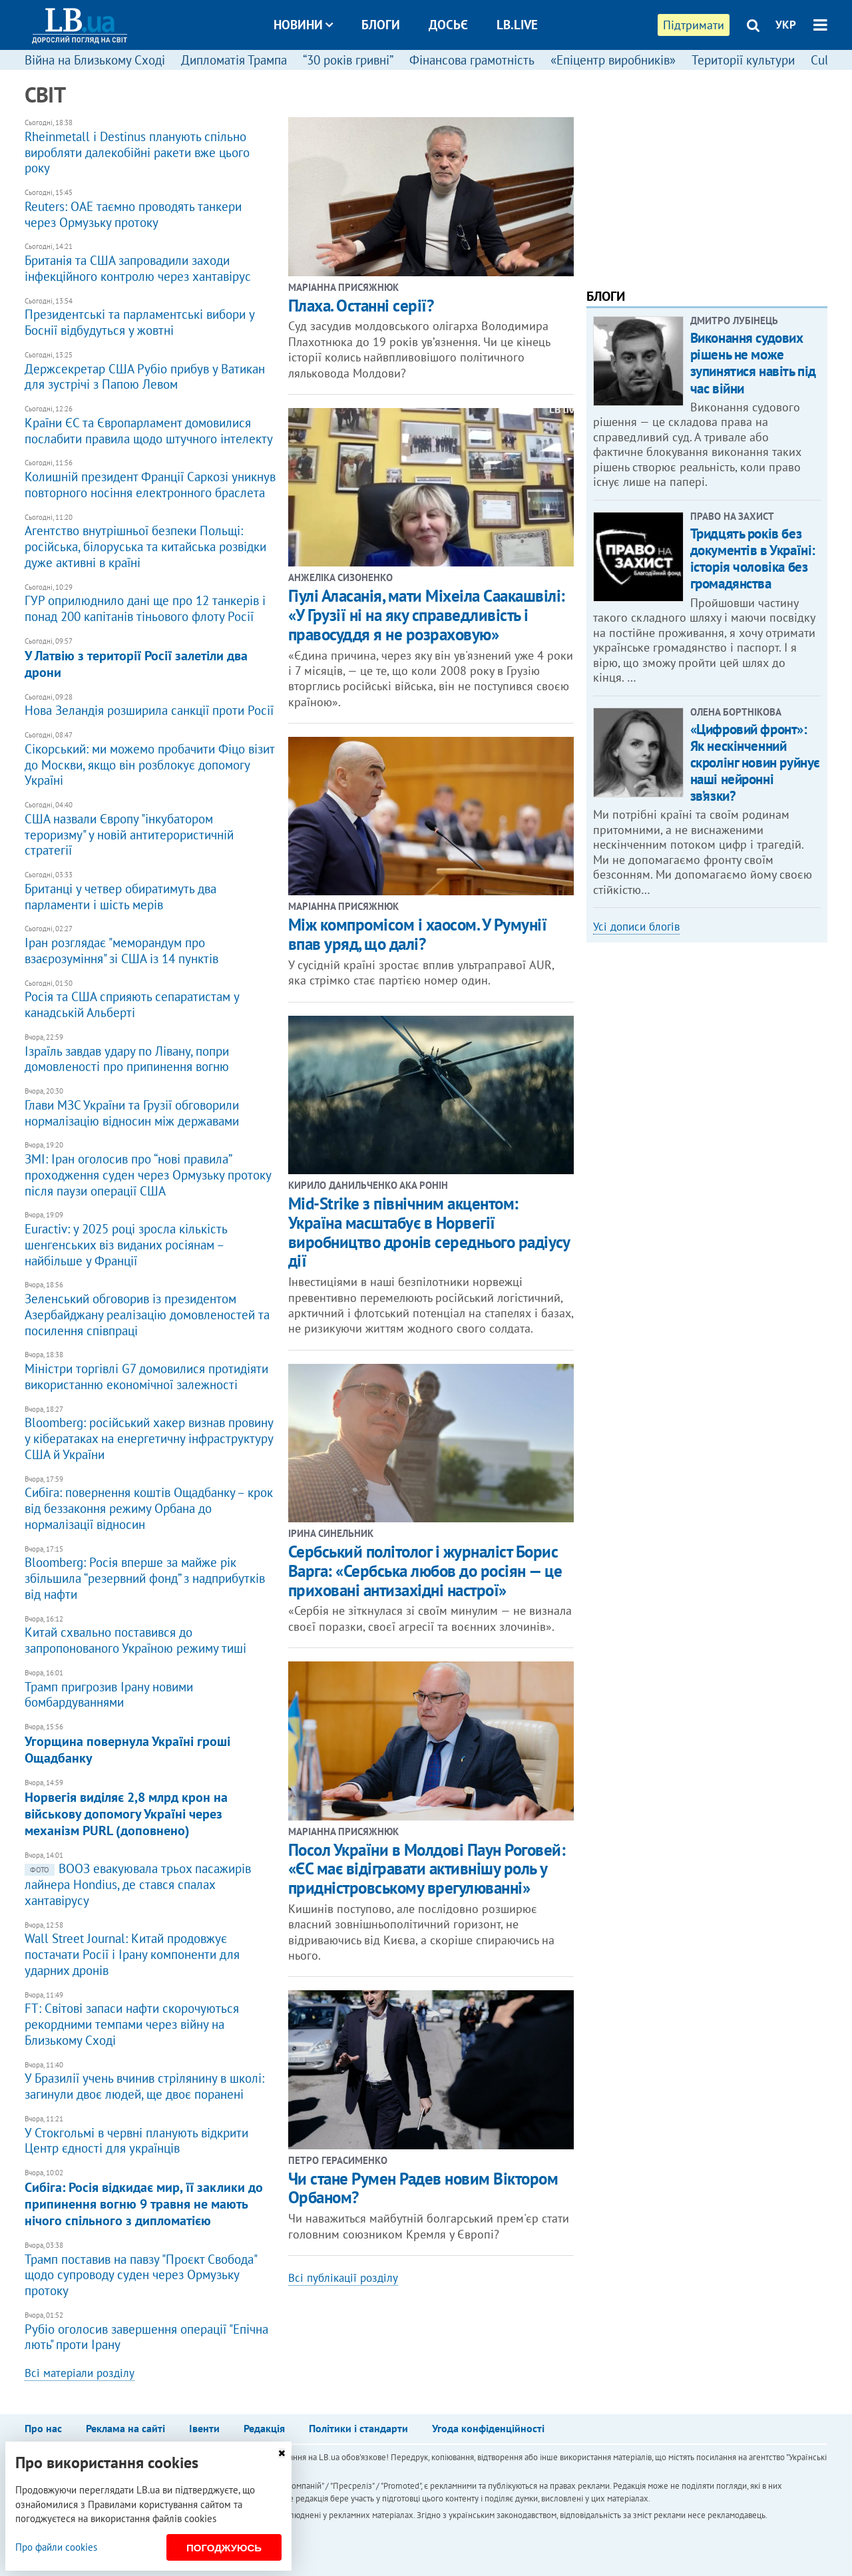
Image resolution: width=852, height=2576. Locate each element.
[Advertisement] (706, 176)
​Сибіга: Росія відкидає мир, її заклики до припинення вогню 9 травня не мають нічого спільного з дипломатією (150, 2199)
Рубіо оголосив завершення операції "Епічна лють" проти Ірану (150, 2332)
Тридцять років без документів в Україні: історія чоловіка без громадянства (752, 559)
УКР (785, 24)
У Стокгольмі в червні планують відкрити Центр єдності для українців (150, 2136)
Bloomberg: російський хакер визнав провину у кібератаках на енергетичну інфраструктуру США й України (150, 1433)
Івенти (204, 2428)
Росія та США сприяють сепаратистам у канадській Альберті (150, 1000)
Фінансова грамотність (471, 60)
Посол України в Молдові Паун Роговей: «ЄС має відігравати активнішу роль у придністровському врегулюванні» (427, 1869)
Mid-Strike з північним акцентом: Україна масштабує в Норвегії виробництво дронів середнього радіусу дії (429, 1232)
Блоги (380, 25)
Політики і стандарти (358, 2428)
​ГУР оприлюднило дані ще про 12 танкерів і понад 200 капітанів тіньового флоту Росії (150, 604)
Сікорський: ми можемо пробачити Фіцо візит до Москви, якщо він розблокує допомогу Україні (150, 759)
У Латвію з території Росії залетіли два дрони (150, 659)
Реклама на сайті (125, 2428)
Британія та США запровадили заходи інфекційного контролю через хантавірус (150, 263)
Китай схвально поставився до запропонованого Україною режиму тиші (150, 1636)
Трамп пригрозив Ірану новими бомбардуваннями (150, 1690)
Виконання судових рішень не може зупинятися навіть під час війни (753, 363)
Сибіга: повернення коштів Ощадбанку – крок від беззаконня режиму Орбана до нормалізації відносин (150, 1503)
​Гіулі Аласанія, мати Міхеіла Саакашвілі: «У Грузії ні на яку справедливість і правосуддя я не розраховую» (426, 615)
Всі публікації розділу (343, 2277)
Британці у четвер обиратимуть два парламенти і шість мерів (150, 892)
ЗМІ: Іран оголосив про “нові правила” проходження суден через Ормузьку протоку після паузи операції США (150, 1169)
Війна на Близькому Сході (95, 60)
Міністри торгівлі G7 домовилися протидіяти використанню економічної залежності (150, 1372)
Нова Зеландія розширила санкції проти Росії (150, 706)
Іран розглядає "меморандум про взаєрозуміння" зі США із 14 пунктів (150, 945)
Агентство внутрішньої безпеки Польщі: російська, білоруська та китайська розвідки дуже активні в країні (150, 541)
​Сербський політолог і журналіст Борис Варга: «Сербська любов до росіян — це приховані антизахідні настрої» (425, 1571)
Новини (303, 25)
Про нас (43, 2428)
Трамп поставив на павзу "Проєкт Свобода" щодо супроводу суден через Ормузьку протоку (150, 2269)
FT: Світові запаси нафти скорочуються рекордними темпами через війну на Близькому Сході (150, 2019)
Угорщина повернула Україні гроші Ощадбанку (150, 1745)
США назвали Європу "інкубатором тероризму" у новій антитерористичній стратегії (150, 829)
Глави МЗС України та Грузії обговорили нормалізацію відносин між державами (150, 1108)
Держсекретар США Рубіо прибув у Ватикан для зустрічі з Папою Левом (150, 372)
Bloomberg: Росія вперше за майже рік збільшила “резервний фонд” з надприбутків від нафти (150, 1573)
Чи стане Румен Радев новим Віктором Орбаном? (423, 2188)
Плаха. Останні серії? (361, 305)
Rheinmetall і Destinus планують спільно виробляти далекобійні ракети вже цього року (150, 147)
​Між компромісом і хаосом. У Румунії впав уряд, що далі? (417, 934)
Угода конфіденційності (488, 2428)
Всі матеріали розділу (79, 2373)
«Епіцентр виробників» (613, 60)
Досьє (448, 25)
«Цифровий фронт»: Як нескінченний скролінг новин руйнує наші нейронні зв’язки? (755, 762)
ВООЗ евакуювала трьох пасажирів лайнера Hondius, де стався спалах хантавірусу (150, 1879)
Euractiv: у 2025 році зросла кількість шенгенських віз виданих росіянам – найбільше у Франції (150, 1239)
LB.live (517, 25)
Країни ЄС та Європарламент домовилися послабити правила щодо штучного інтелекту (150, 426)
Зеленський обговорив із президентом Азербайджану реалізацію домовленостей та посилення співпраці (150, 1309)
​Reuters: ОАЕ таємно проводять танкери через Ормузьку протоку (150, 209)
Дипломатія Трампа (234, 60)
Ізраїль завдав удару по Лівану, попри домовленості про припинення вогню (150, 1054)
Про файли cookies (56, 2547)
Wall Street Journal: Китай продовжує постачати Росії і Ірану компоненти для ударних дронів (150, 1949)
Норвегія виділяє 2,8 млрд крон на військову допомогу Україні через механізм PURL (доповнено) (150, 1809)
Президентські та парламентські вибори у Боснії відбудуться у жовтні (150, 318)
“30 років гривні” (348, 60)
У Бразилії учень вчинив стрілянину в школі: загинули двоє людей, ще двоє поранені (150, 2082)
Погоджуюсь (224, 2547)
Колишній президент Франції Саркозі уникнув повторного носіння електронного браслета (150, 480)
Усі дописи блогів (636, 926)
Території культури (743, 60)
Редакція (264, 2428)
